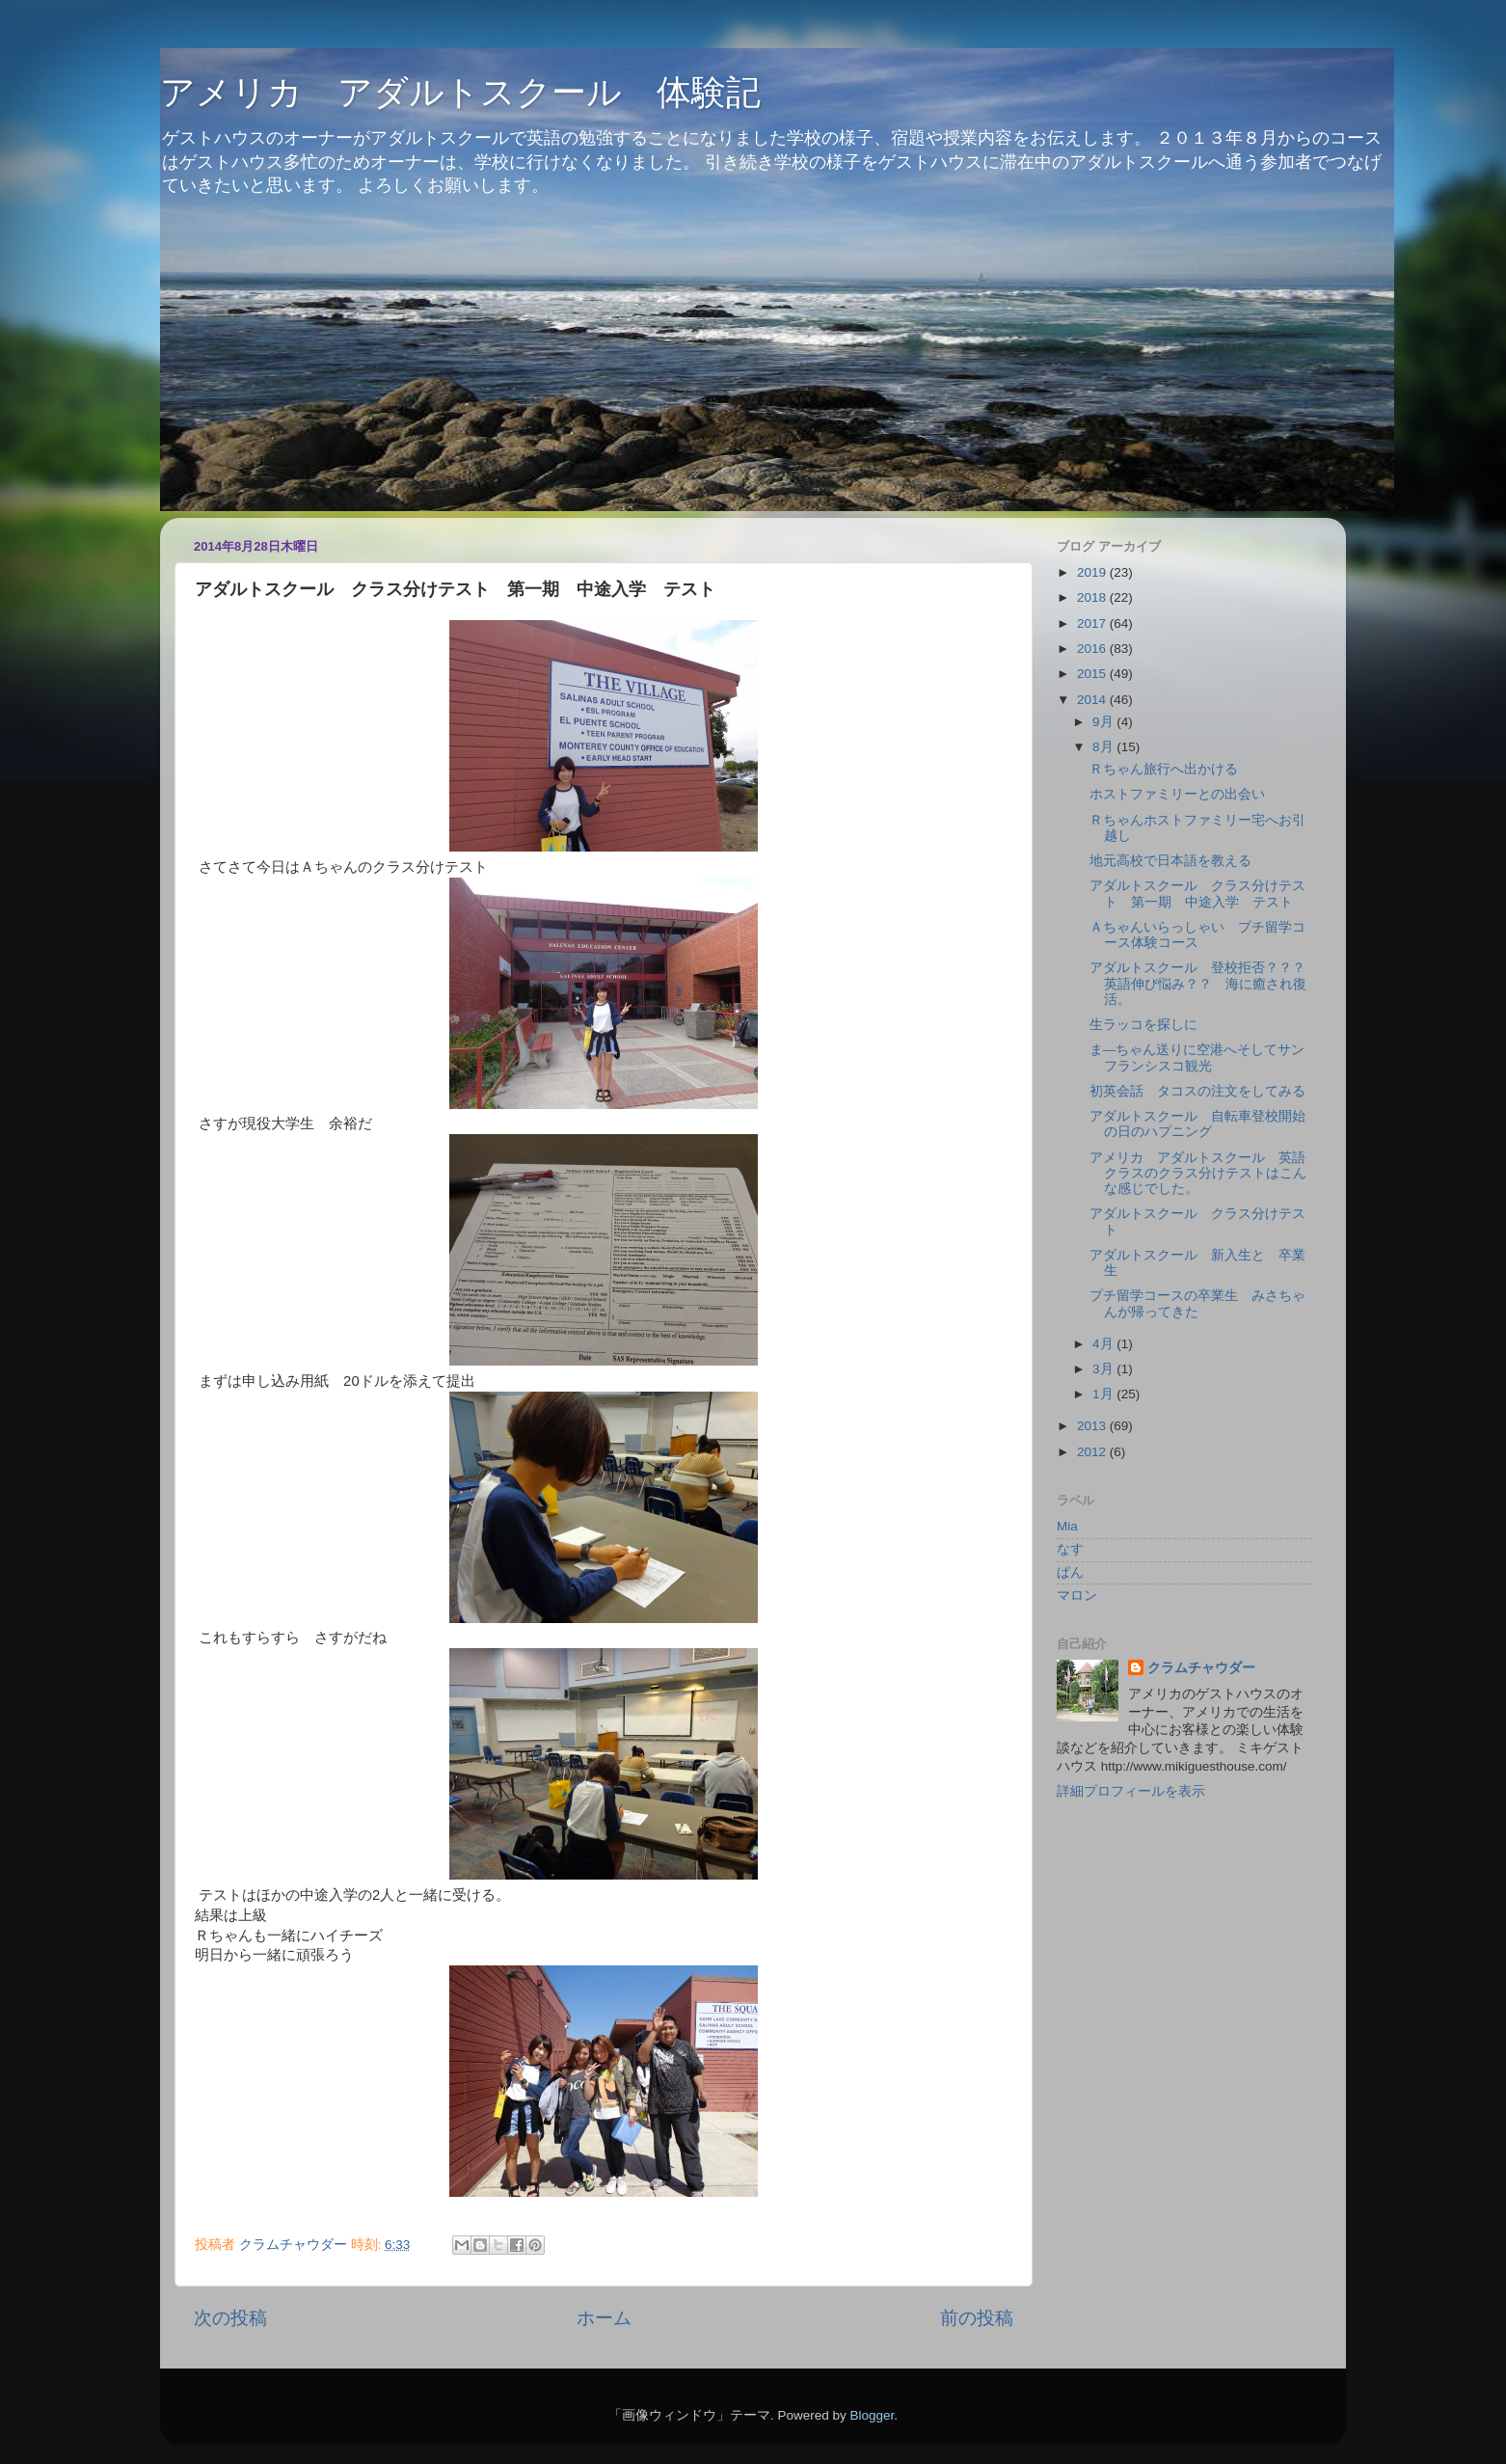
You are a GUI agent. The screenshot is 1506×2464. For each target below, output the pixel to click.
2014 (1093, 699)
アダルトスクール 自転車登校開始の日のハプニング (1197, 1124)
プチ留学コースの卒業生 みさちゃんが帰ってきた (1197, 1303)
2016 (1093, 648)
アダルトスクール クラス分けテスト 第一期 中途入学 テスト (1197, 893)
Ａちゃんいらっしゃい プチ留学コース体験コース (1197, 935)
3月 (1104, 1369)
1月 (1104, 1394)
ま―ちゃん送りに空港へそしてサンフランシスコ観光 (1197, 1057)
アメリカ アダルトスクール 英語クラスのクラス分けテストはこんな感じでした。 (1197, 1173)
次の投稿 (230, 2318)
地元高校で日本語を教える (1170, 860)
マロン (1077, 1595)
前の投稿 (976, 2318)
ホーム (604, 2318)
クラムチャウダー (1201, 1668)
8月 (1104, 747)
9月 (1104, 722)
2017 (1093, 623)
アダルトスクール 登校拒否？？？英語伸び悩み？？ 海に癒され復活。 (1197, 983)
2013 (1093, 1426)
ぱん (1070, 1572)
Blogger (871, 2415)
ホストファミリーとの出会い (1177, 794)
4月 (1104, 1344)
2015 (1093, 673)
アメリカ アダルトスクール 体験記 (460, 92)
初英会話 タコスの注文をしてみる (1197, 1091)
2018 (1093, 597)
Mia (1067, 1526)
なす (1070, 1549)
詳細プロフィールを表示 (1131, 1791)
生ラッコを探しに (1143, 1024)
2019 (1093, 572)
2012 (1093, 1452)
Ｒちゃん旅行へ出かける (1163, 769)
